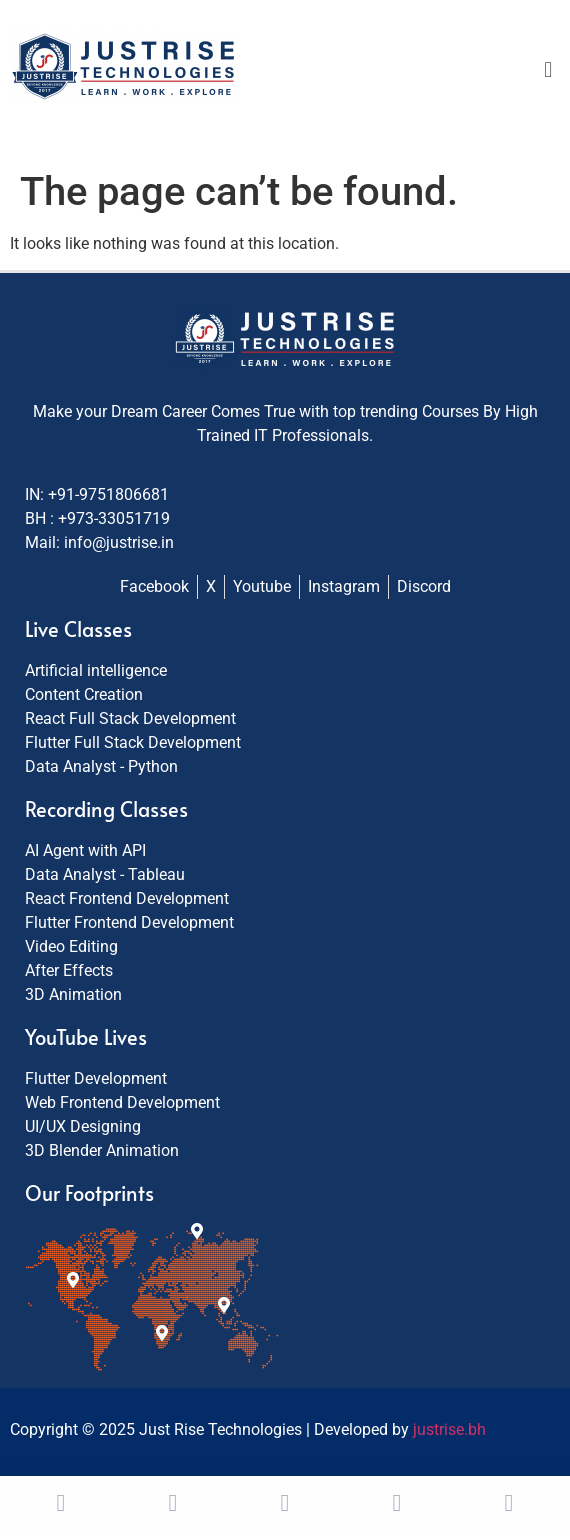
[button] (548, 69)
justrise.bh (449, 1429)
